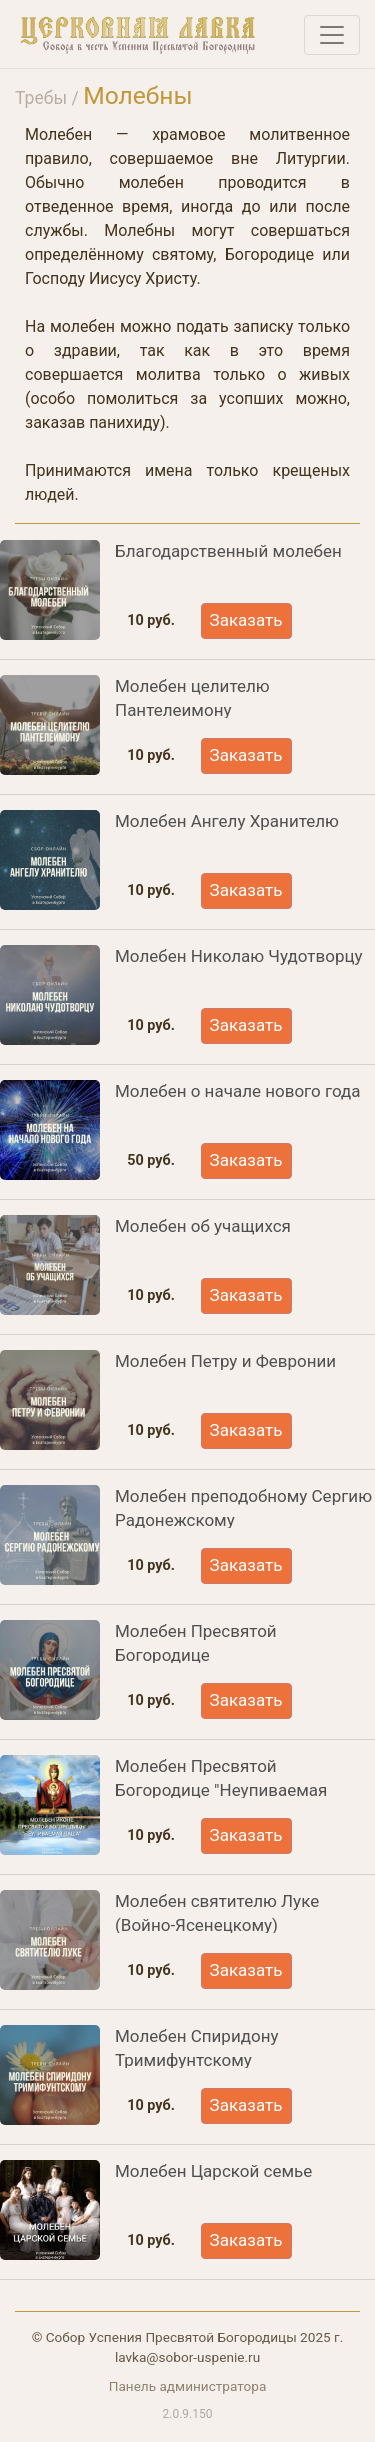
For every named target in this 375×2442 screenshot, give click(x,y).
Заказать (246, 620)
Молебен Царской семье (213, 2171)
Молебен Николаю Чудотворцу (239, 956)
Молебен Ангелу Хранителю (227, 821)
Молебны (137, 95)
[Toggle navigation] (332, 35)
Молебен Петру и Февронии (225, 1361)
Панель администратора (188, 2386)
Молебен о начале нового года (238, 1091)
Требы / (49, 98)
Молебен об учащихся (203, 1226)
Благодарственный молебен (228, 551)
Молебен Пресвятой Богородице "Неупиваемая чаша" (221, 1790)
